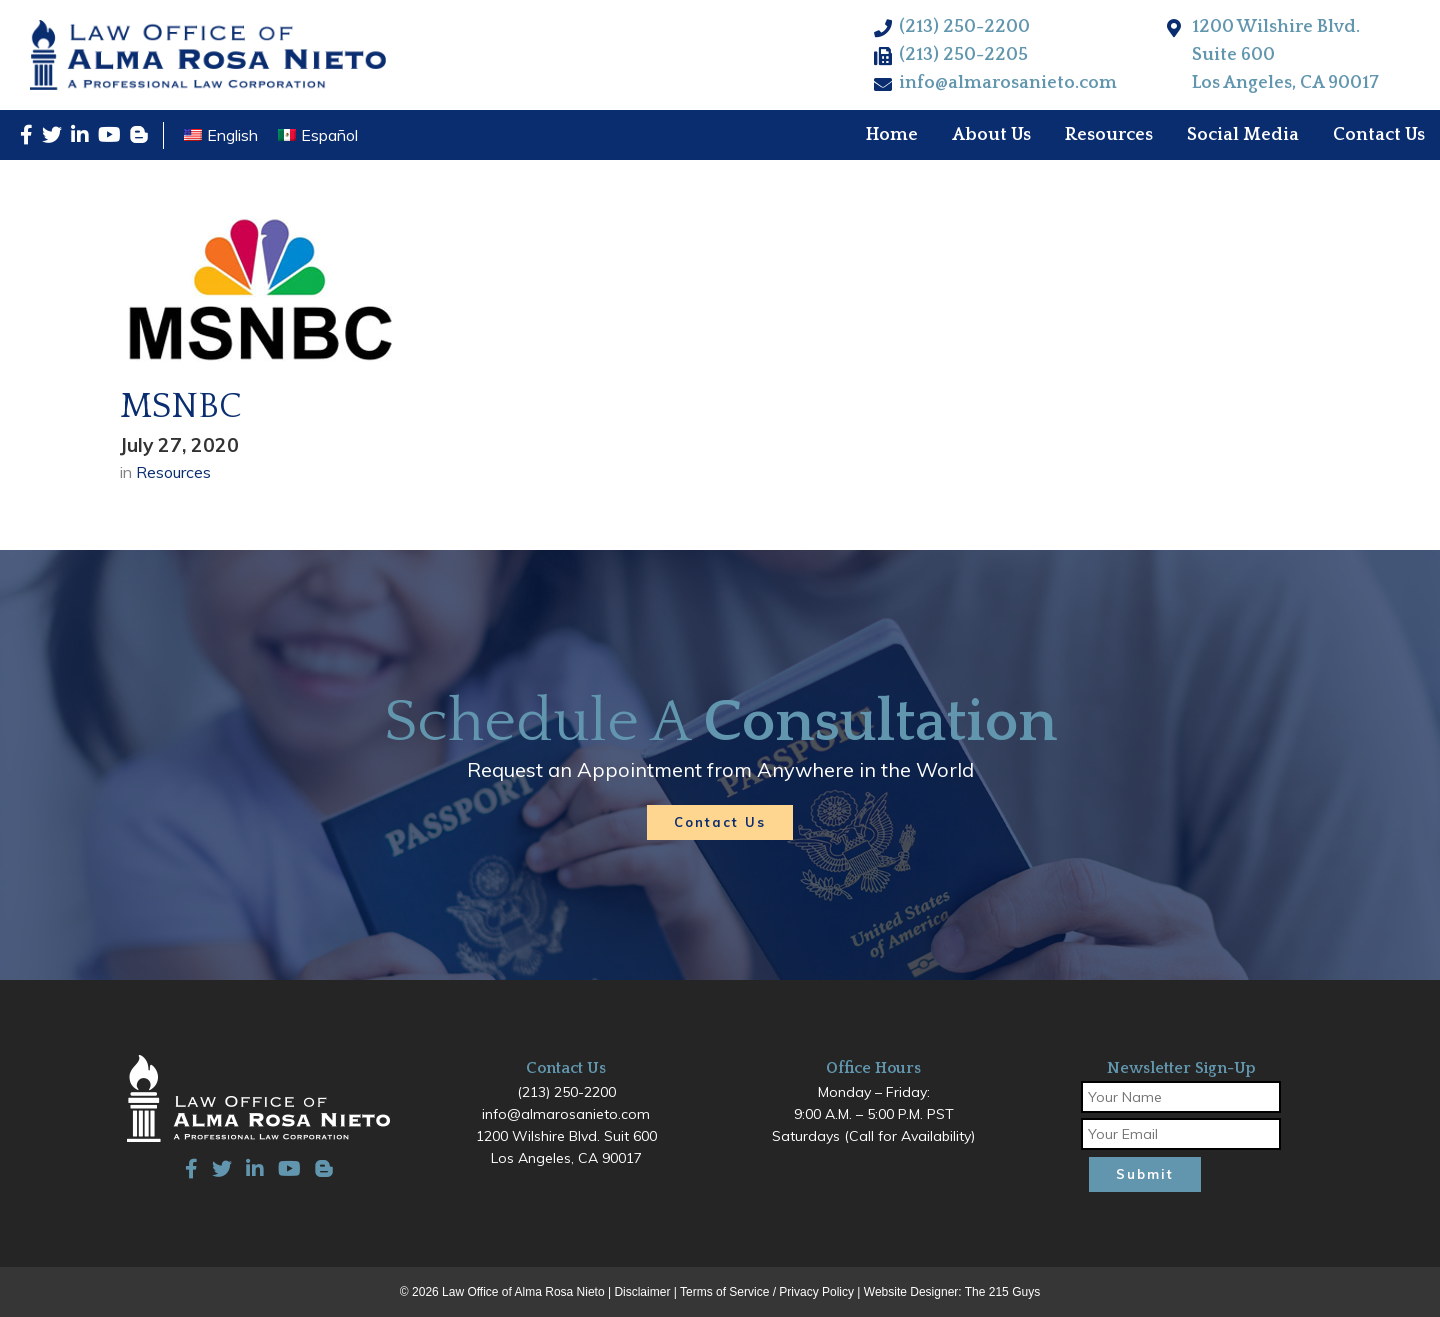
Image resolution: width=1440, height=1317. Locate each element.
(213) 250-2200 (964, 27)
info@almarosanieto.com (1008, 83)
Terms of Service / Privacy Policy (767, 1292)
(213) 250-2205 (963, 55)
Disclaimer (642, 1292)
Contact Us (720, 822)
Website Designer (911, 1292)
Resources (173, 472)
